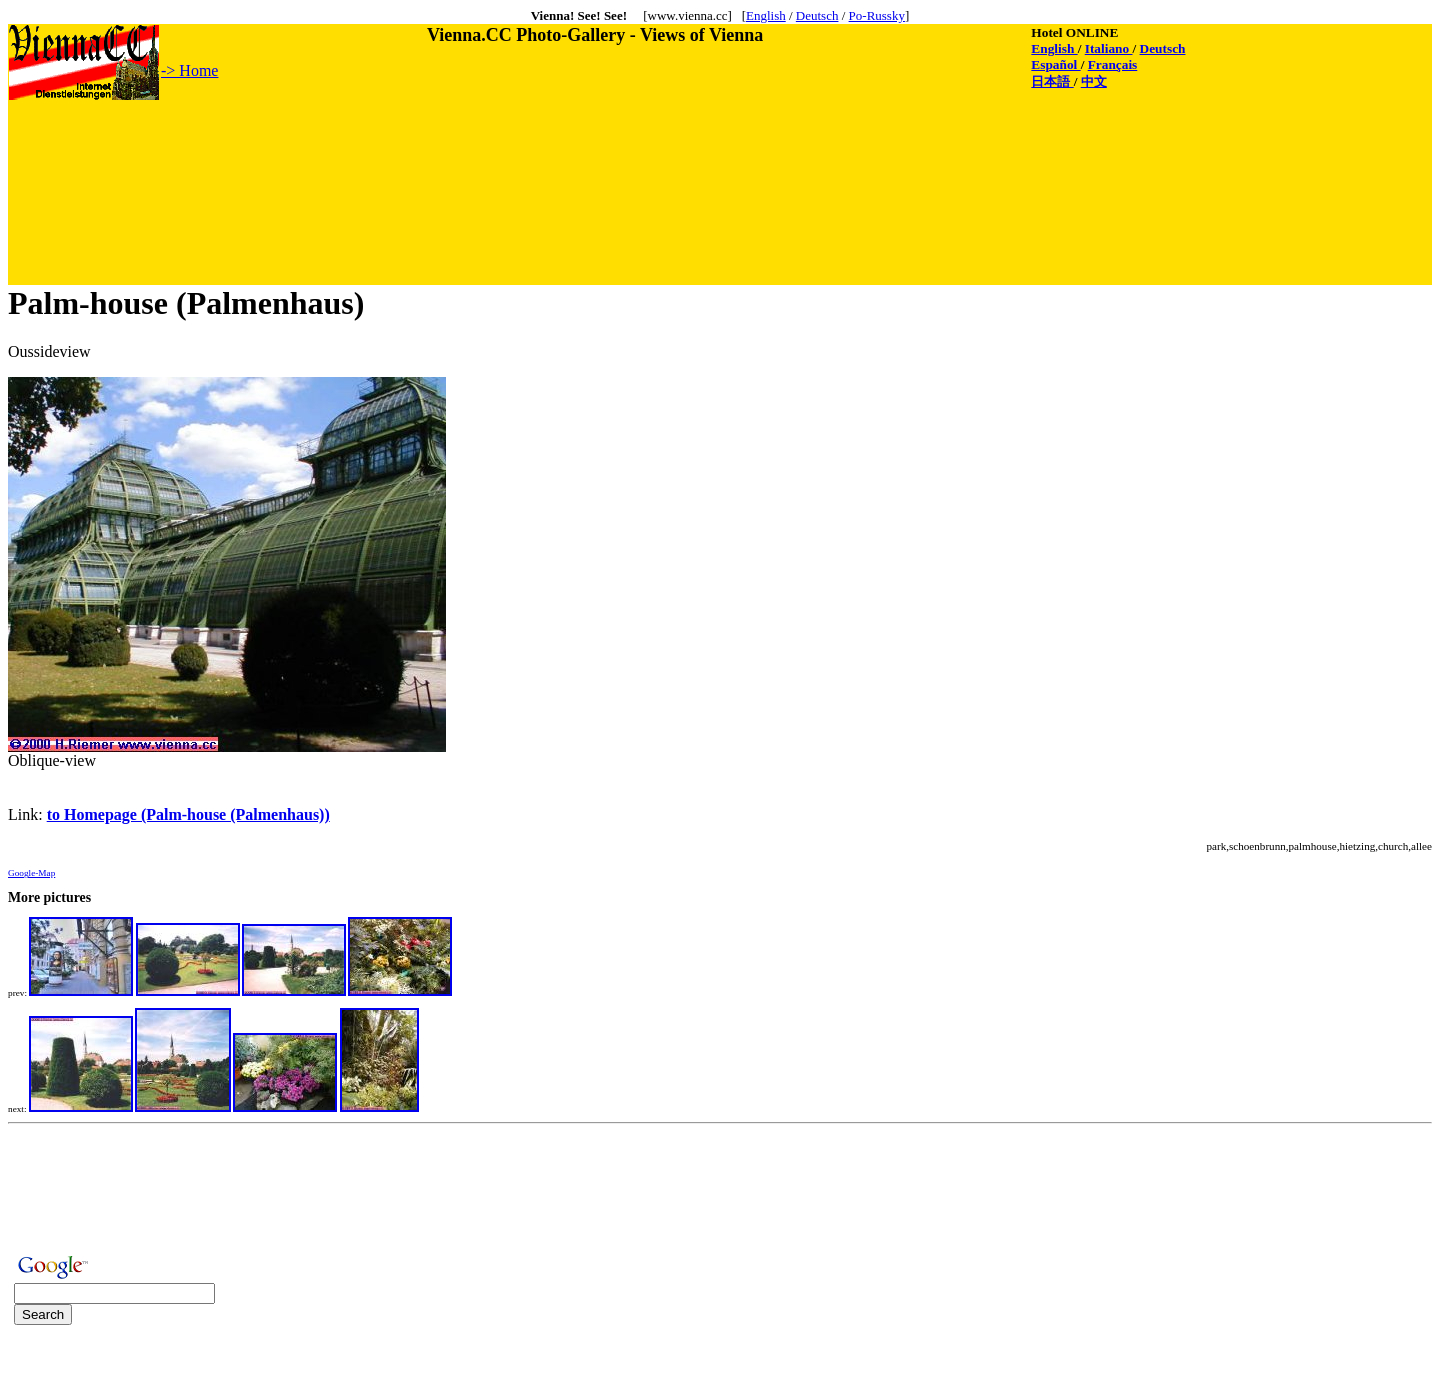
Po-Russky (877, 15)
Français (1113, 64)
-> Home (189, 70)
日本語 (1052, 81)
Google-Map (31, 873)
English (766, 15)
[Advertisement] (373, 147)
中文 (1094, 81)
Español (1055, 64)
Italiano (1109, 48)
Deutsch (817, 15)
